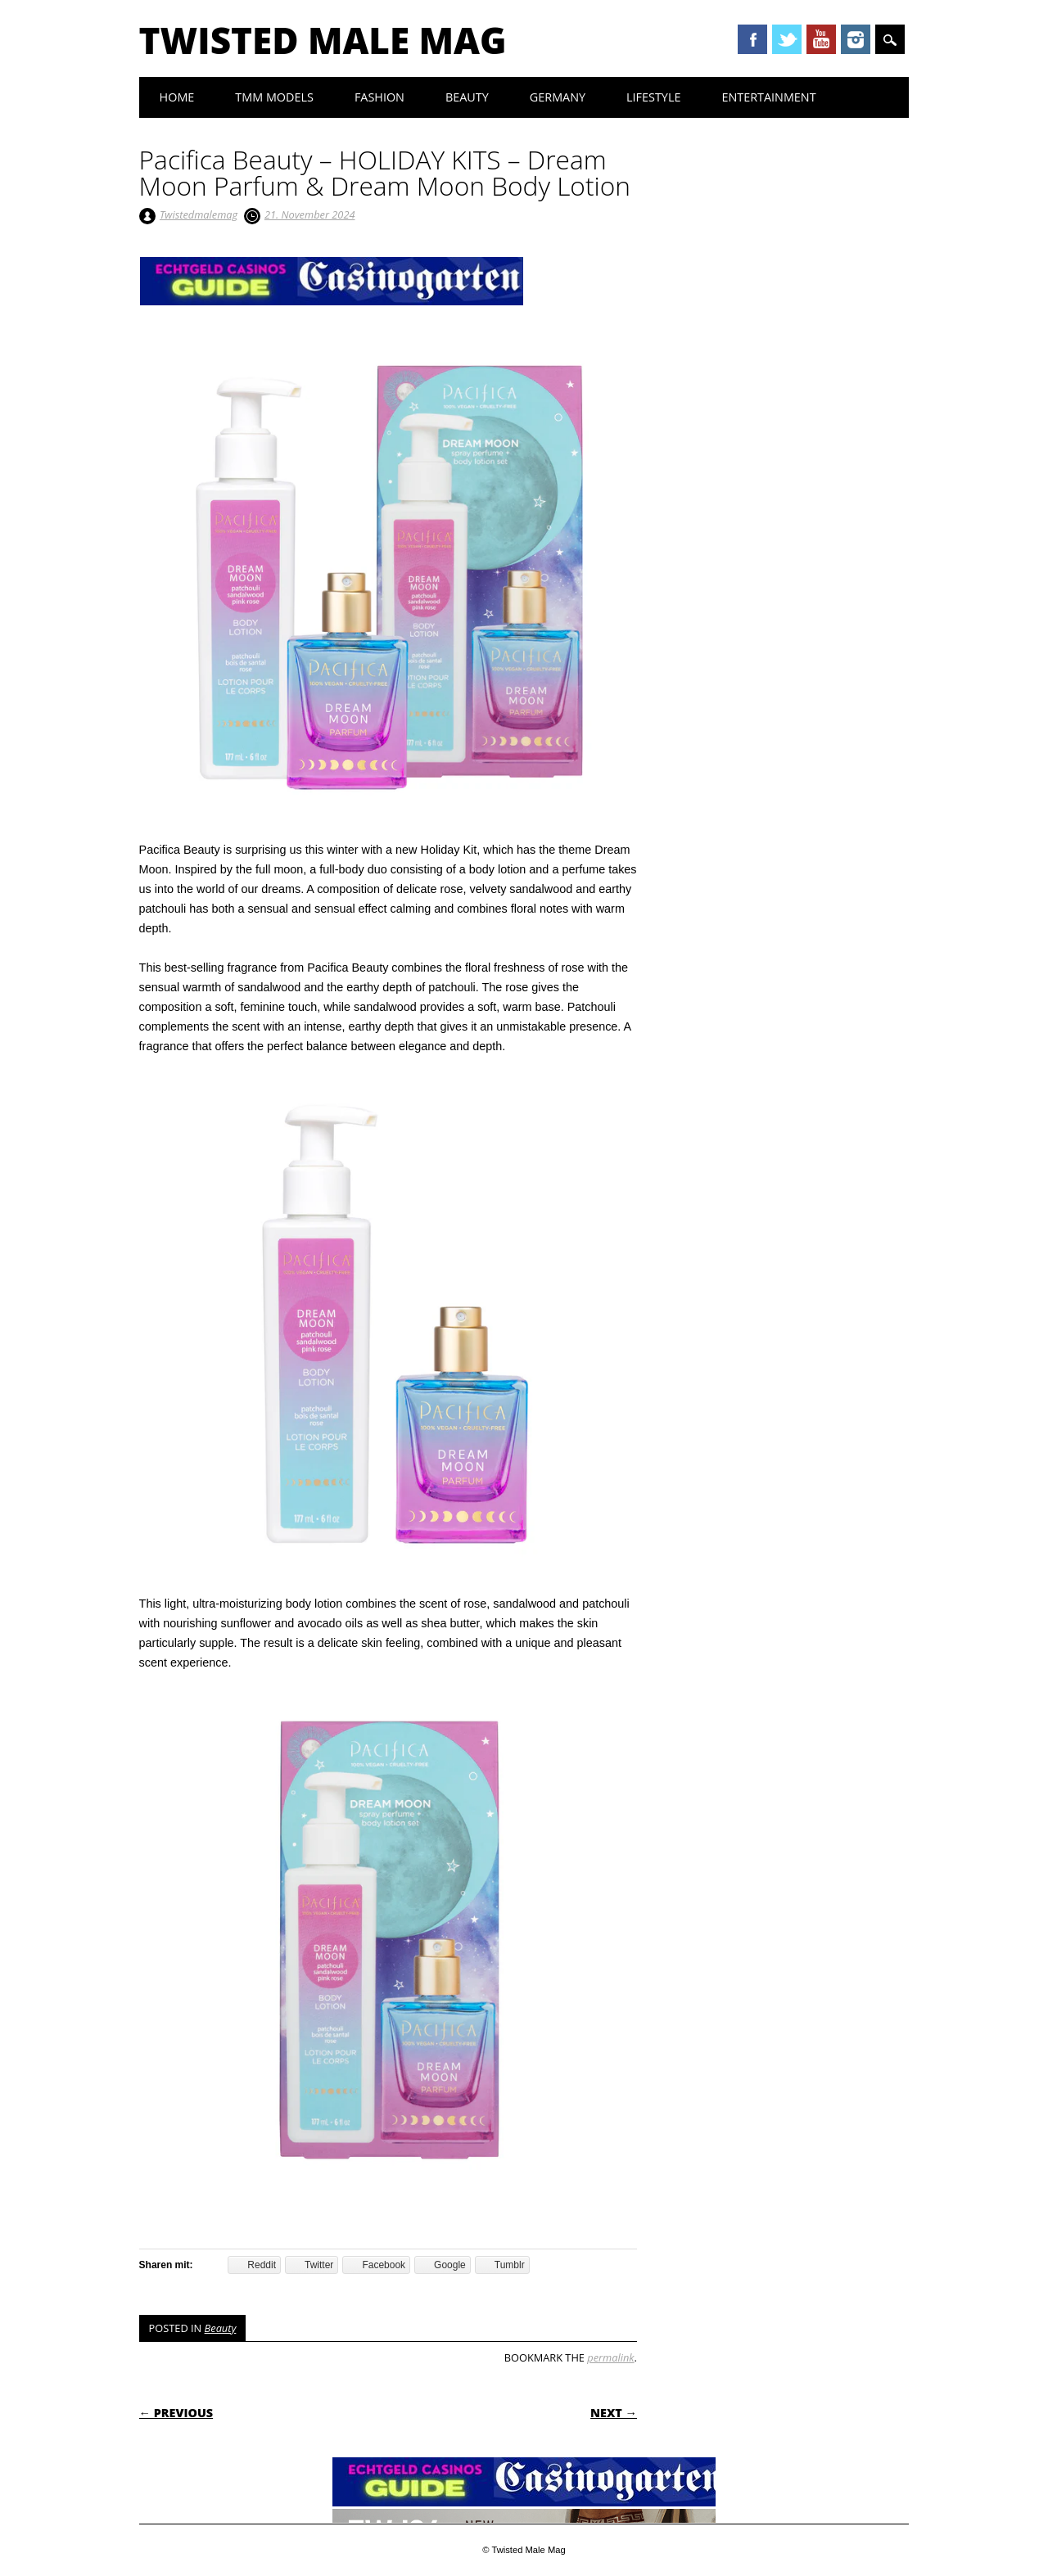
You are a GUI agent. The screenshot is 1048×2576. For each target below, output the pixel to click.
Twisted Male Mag (323, 40)
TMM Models (274, 97)
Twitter (787, 39)
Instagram (855, 39)
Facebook (752, 39)
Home (177, 97)
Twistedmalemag (198, 214)
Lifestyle (653, 97)
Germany (557, 97)
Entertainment (768, 97)
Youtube (821, 39)
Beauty (467, 97)
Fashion (379, 97)
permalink (610, 2357)
